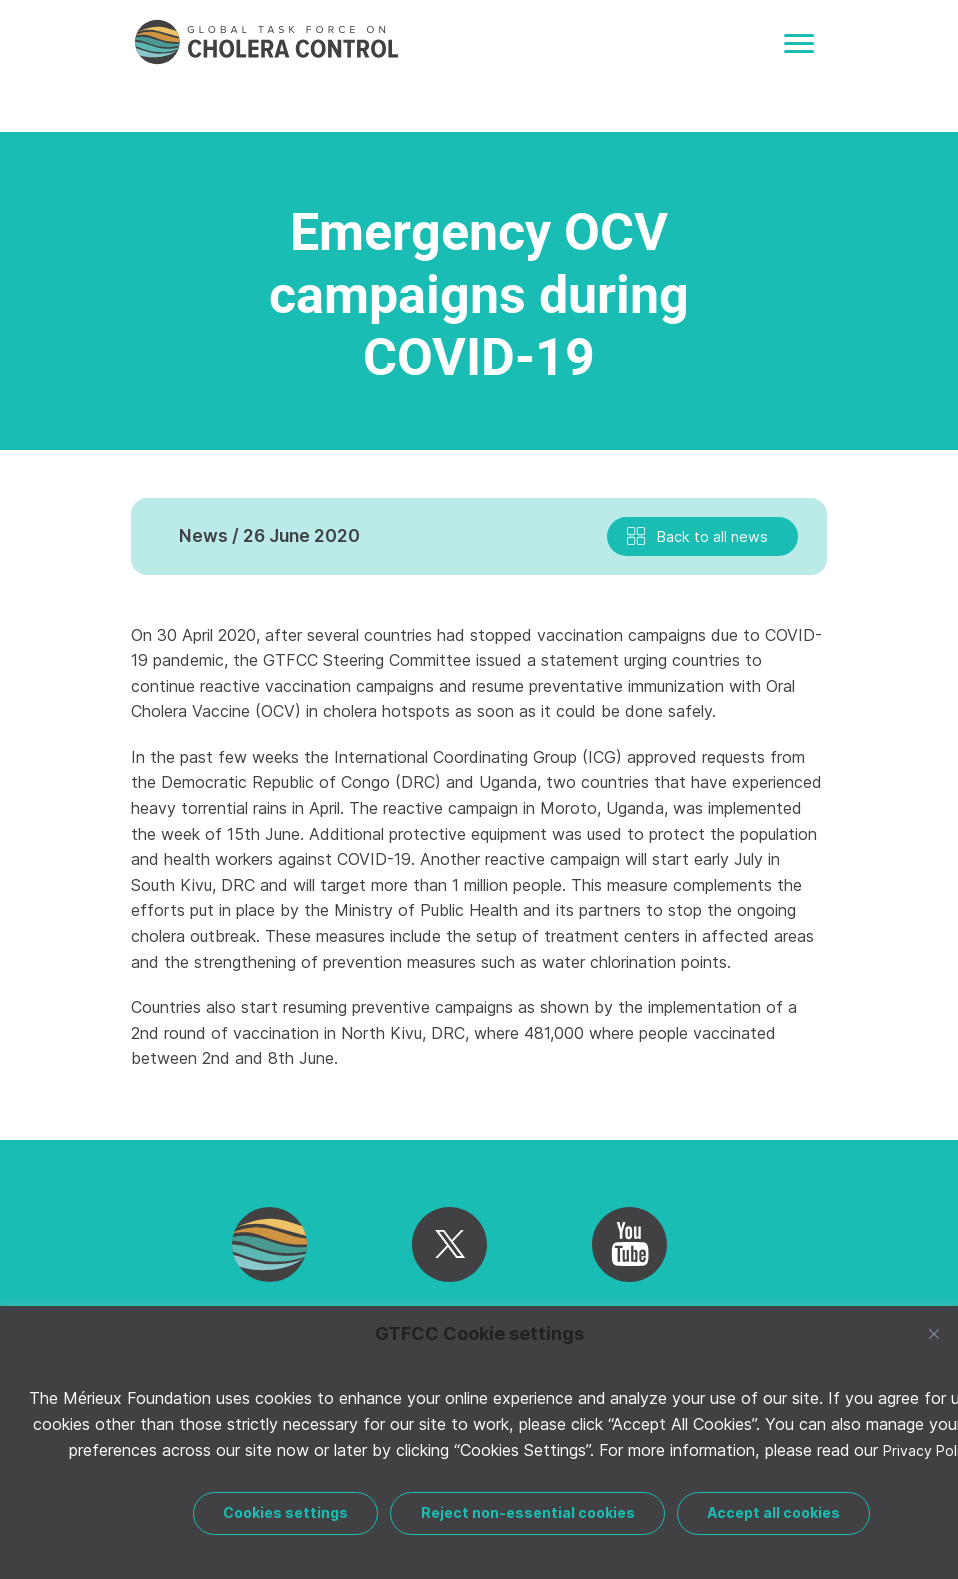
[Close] (934, 1334)
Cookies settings (285, 1512)
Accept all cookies (773, 1512)
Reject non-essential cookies (528, 1512)
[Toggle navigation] (799, 43)
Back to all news (712, 536)
